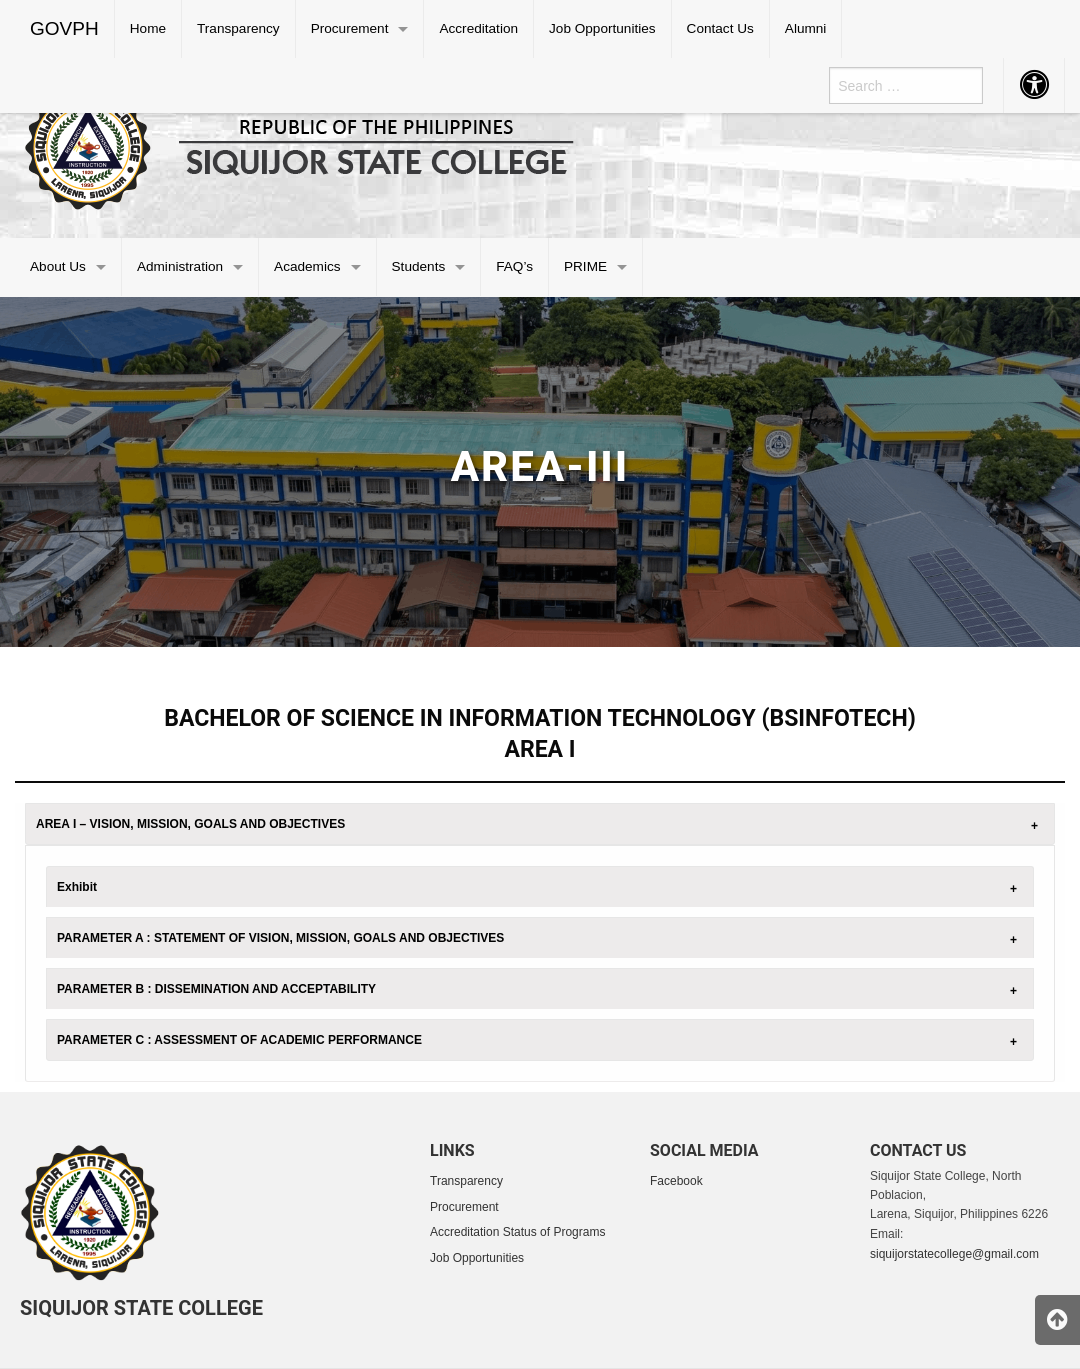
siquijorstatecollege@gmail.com (954, 1254)
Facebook (676, 1181)
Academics (307, 266)
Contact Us (720, 28)
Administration (180, 266)
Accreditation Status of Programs (517, 1232)
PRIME (585, 266)
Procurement (350, 28)
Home (148, 28)
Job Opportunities (602, 28)
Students (419, 266)
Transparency (238, 28)
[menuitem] (65, 29)
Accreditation (478, 28)
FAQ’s (514, 266)
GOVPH (64, 28)
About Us (58, 266)
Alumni (806, 28)
